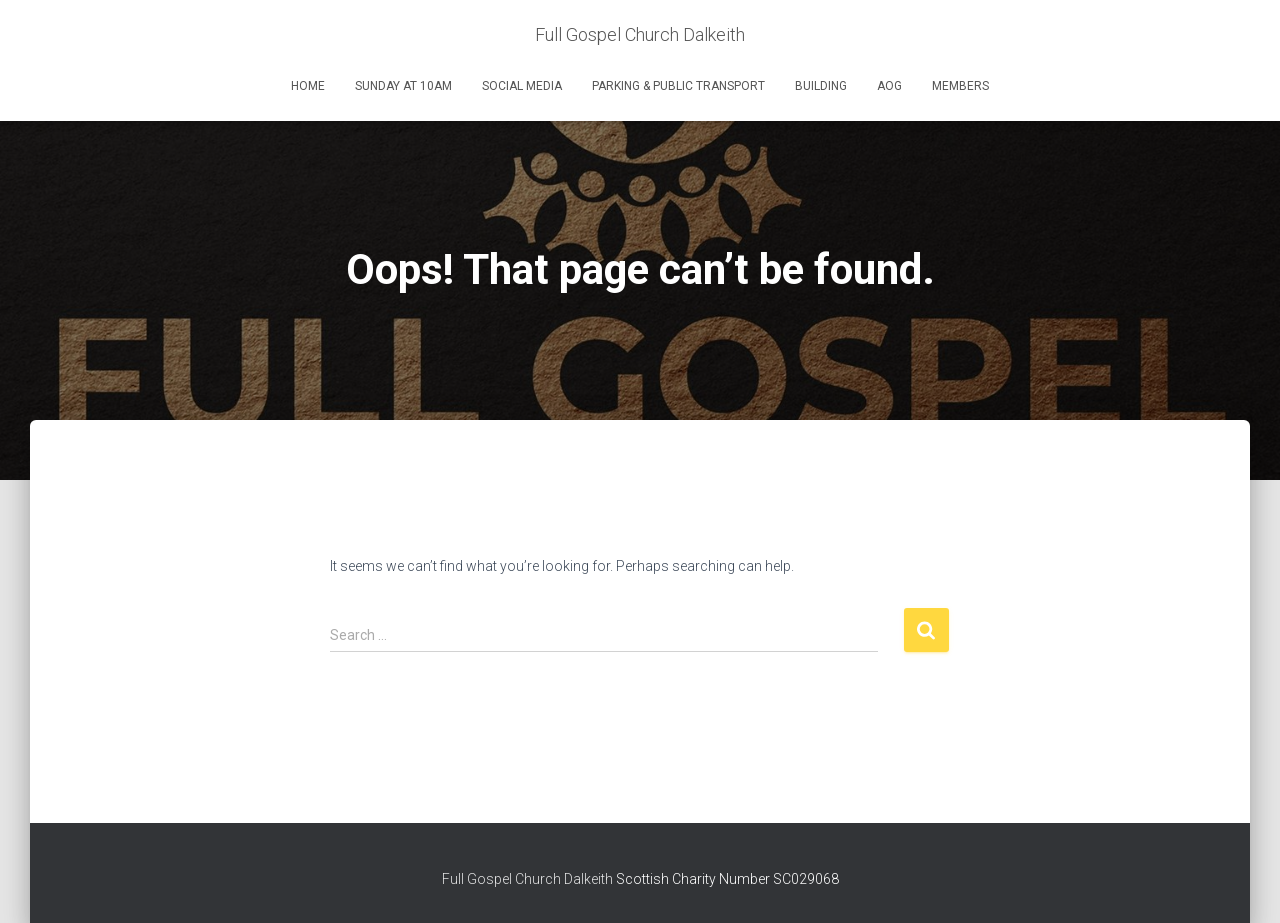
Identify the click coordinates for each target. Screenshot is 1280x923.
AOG (889, 86)
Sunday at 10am (403, 86)
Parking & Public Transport (678, 86)
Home (308, 86)
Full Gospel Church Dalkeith (529, 879)
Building (821, 86)
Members (960, 86)
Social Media (522, 86)
